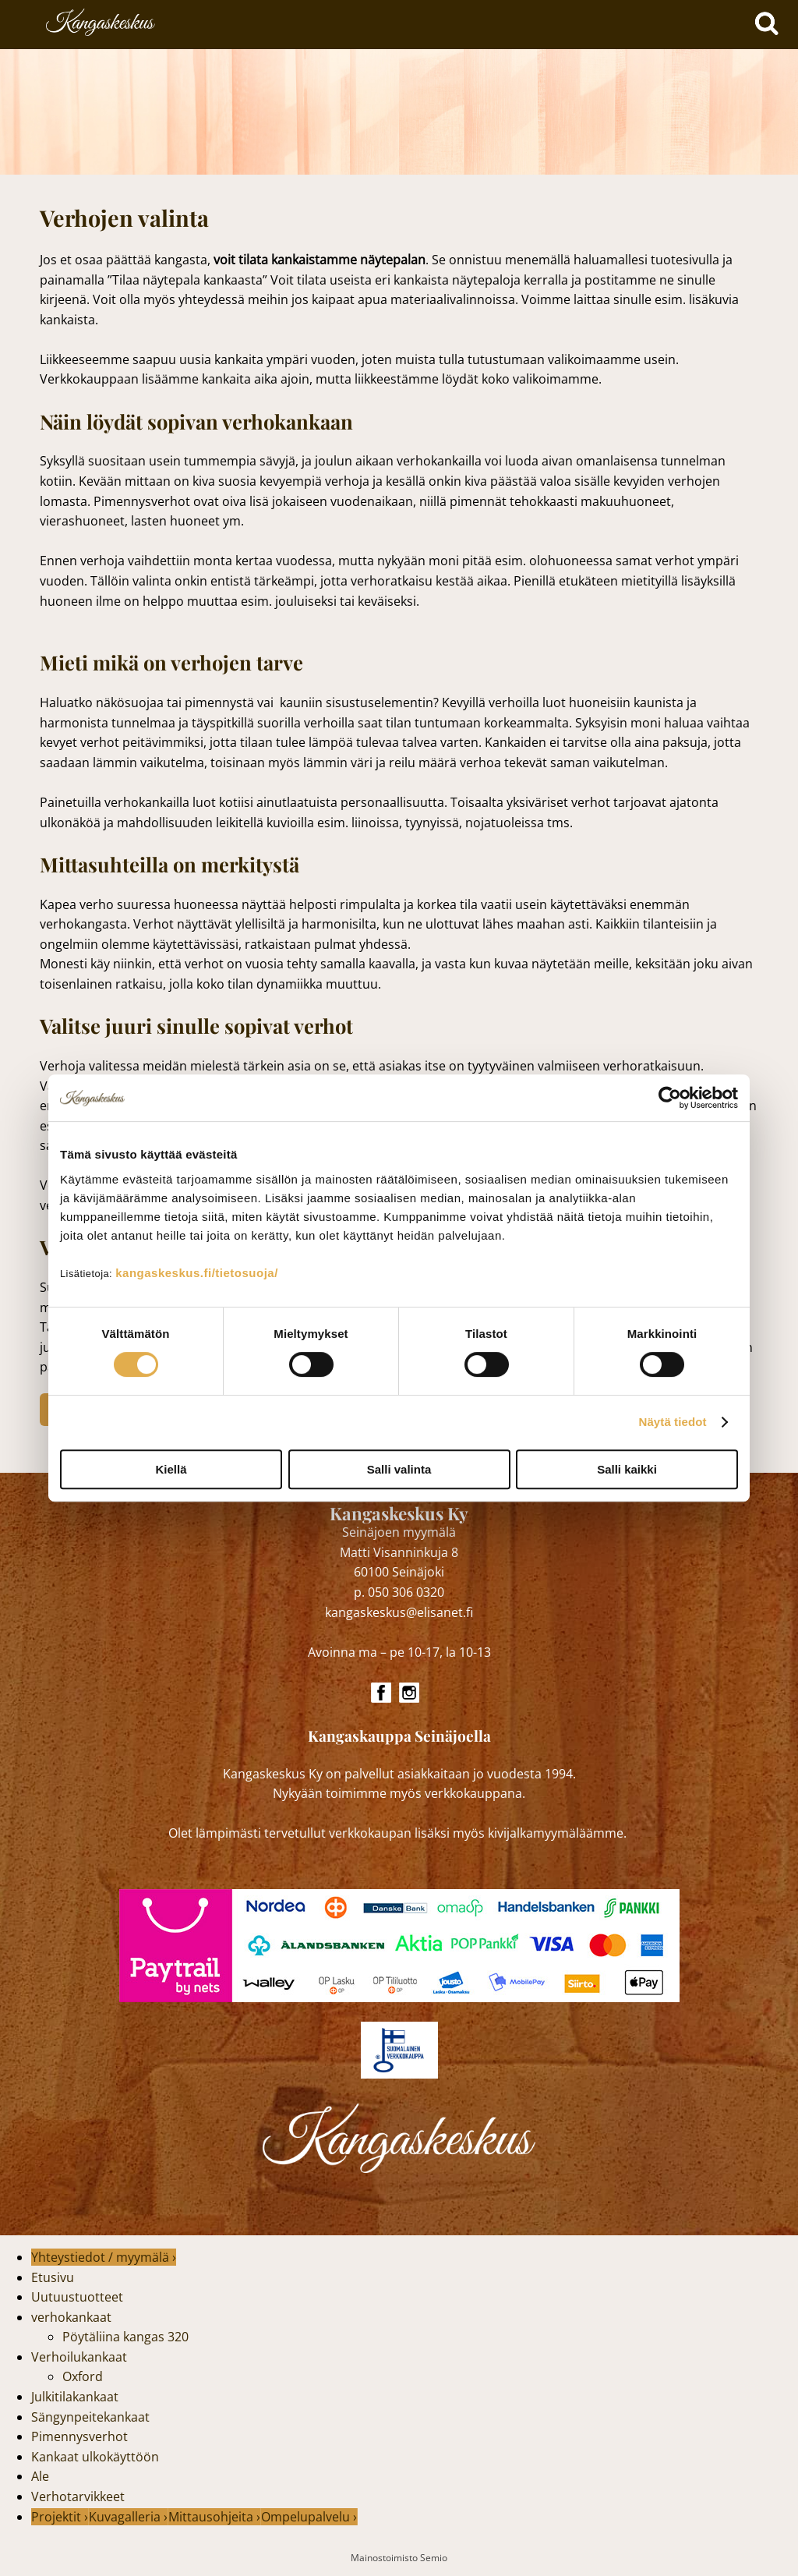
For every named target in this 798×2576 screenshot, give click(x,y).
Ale (40, 2476)
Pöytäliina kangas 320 (125, 2336)
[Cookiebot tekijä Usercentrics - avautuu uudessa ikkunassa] (670, 1097)
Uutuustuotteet (77, 2296)
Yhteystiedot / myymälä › (103, 2257)
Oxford (82, 2376)
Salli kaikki (627, 1469)
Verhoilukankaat (79, 2356)
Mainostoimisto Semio (399, 2557)
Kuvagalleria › (128, 2516)
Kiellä (170, 1469)
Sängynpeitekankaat (90, 2417)
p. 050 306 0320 (399, 1592)
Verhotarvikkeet (78, 2496)
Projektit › (59, 2516)
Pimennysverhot (79, 2436)
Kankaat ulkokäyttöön (95, 2456)
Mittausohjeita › (214, 2516)
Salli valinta (399, 1469)
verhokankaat (71, 2317)
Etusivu (52, 2277)
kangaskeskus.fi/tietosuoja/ (196, 1272)
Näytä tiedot (673, 1421)
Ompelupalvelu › (309, 2516)
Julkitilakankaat (74, 2396)
